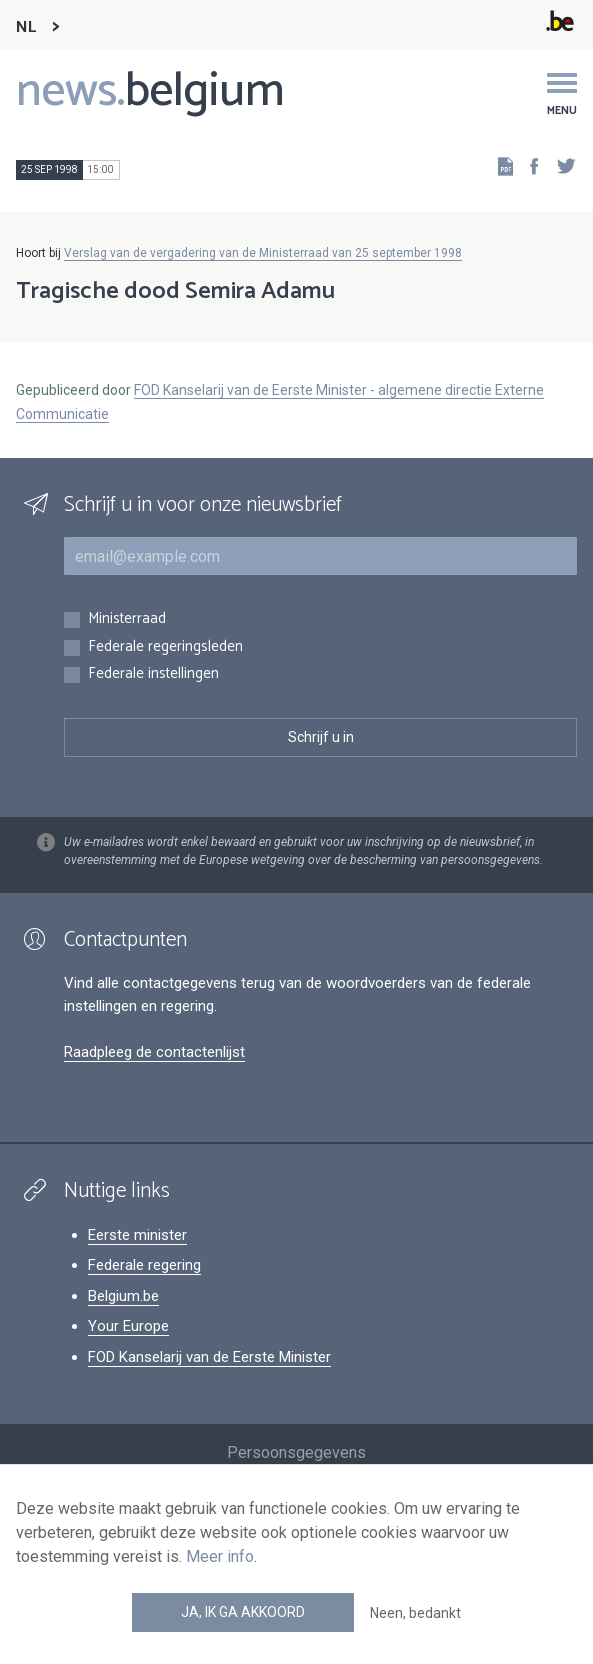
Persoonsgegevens (296, 1452)
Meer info (220, 1556)
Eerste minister (137, 1235)
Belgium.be (123, 1296)
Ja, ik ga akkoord (243, 1612)
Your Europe (128, 1326)
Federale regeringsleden (165, 647)
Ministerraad (127, 619)
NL (26, 27)
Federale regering (144, 1265)
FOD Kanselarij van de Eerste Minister (209, 1357)
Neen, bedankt (415, 1613)
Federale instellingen (153, 674)
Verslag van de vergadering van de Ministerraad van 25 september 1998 (263, 253)
